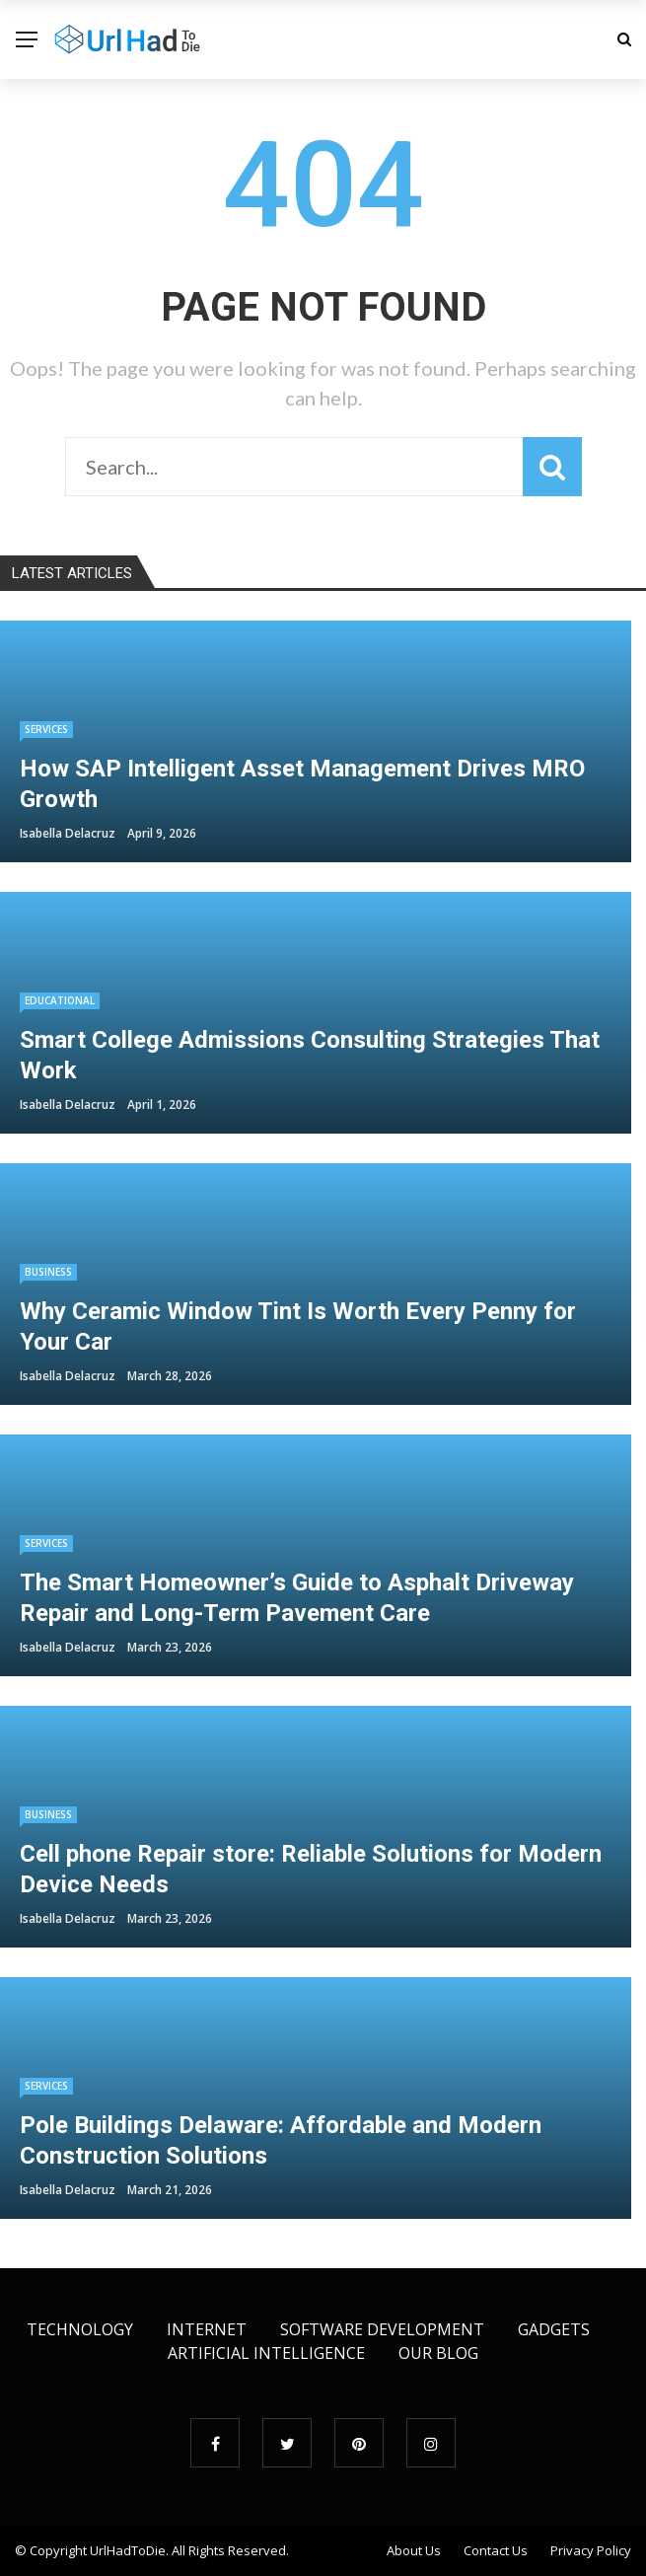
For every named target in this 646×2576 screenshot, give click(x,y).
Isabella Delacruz (67, 833)
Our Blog (438, 2353)
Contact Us (496, 2550)
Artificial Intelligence (266, 2353)
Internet (207, 2329)
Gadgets (554, 2329)
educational (60, 1000)
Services (46, 729)
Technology (80, 2329)
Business (48, 1272)
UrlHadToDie (128, 2550)
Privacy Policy (590, 2550)
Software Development (382, 2329)
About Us (414, 2550)
